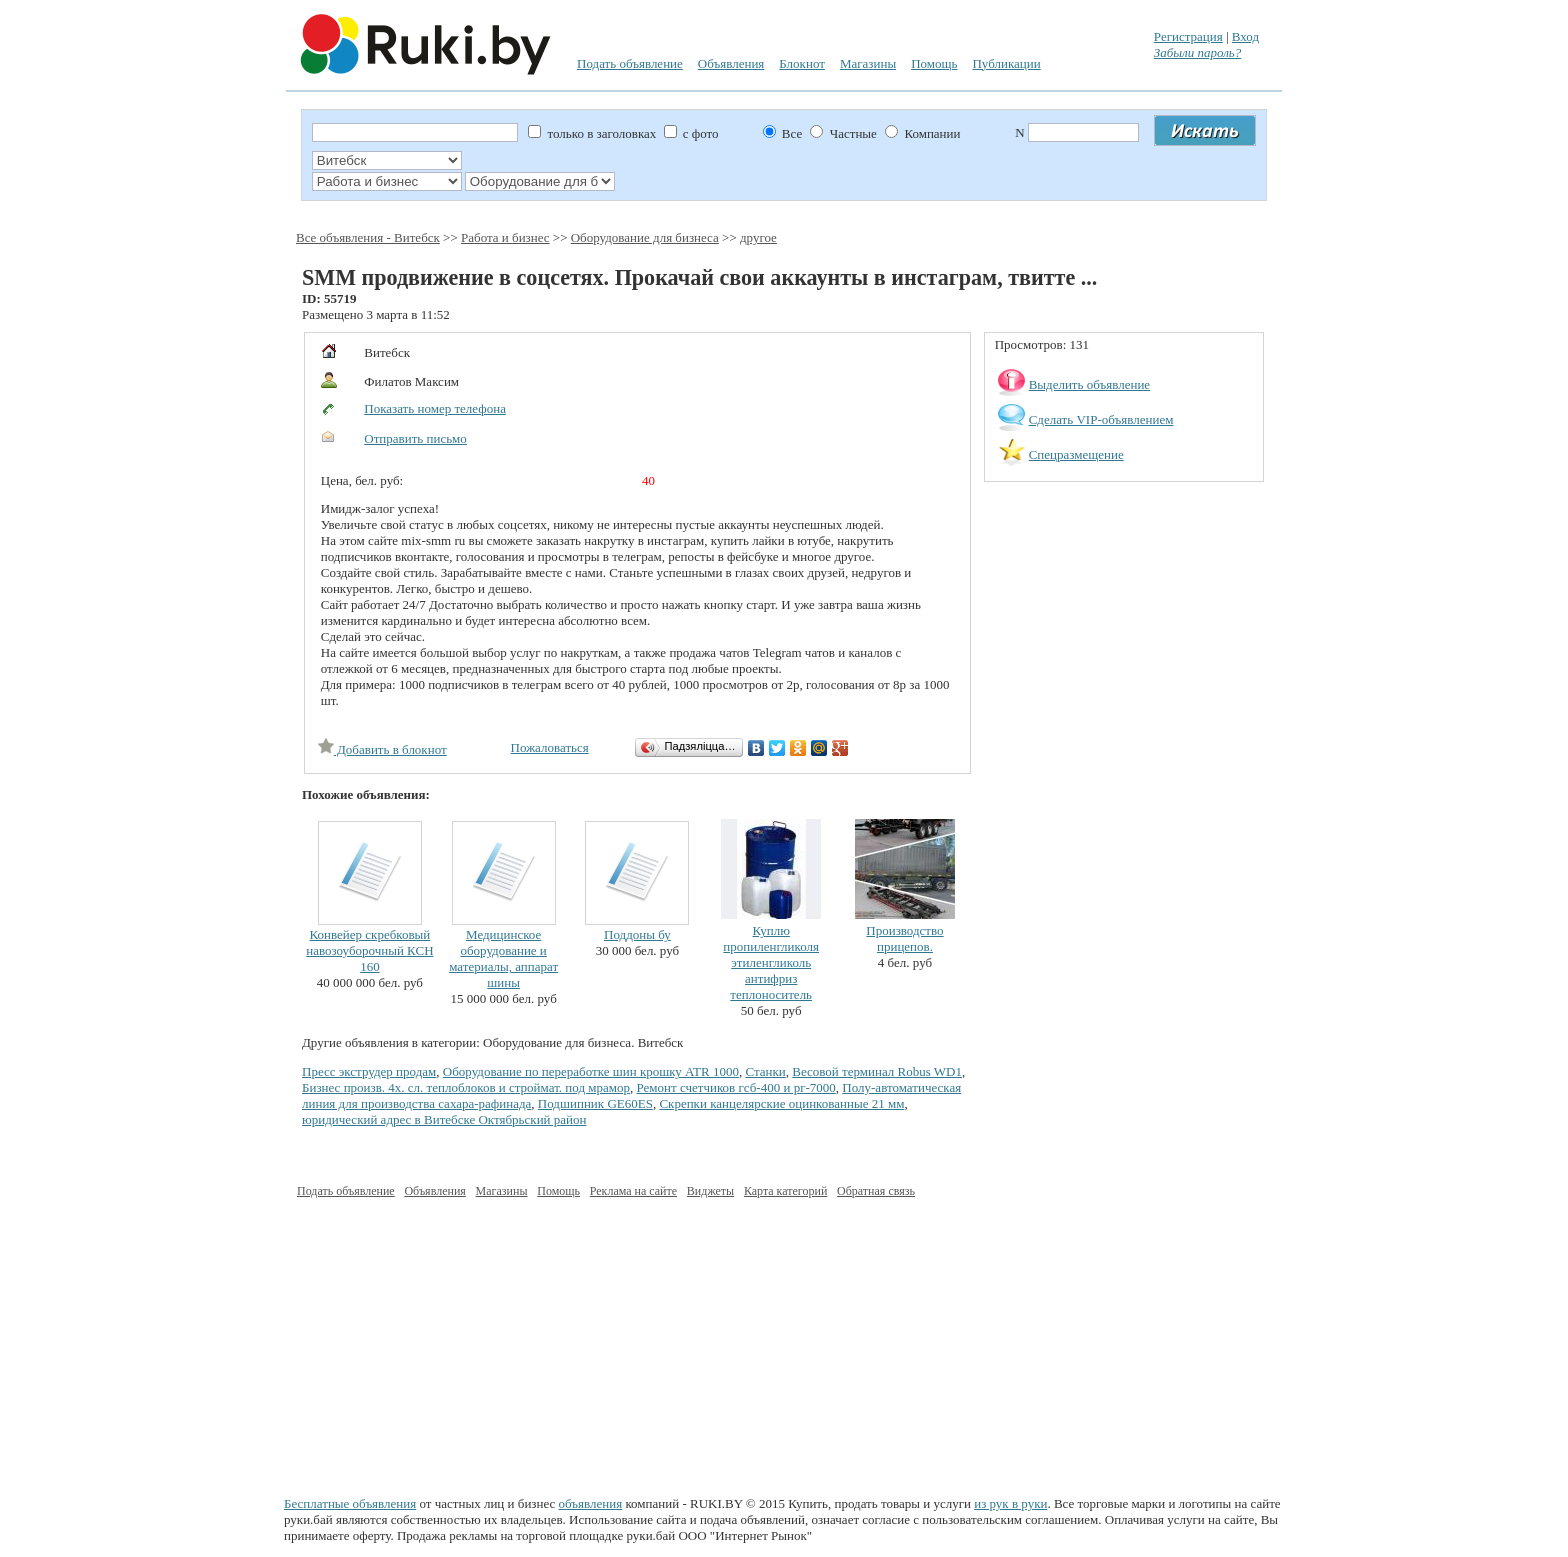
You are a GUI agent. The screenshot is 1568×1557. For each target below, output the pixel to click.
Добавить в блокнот (382, 749)
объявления (591, 1503)
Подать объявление (630, 63)
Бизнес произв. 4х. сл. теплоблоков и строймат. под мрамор (466, 1087)
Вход (1245, 36)
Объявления (731, 63)
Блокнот (802, 63)
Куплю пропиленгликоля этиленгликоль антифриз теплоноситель (771, 962)
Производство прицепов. (904, 938)
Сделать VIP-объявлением (1101, 419)
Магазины (868, 63)
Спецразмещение (1076, 454)
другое (758, 237)
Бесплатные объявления (350, 1503)
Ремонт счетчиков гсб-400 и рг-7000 (736, 1087)
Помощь (934, 63)
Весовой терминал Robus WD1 (877, 1071)
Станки (765, 1071)
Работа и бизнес (505, 237)
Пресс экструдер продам (369, 1071)
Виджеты (710, 1191)
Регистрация (1188, 36)
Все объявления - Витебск (368, 237)
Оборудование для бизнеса (645, 237)
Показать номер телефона (435, 408)
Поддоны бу (637, 934)
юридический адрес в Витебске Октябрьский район (444, 1119)
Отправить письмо (415, 438)
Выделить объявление (1090, 384)
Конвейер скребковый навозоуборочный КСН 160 (369, 950)
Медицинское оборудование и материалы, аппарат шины (503, 958)
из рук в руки (1010, 1503)
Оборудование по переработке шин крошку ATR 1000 (591, 1071)
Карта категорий (785, 1191)
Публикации (1006, 63)
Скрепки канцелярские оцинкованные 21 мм (781, 1103)
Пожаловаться (550, 747)
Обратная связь (876, 1191)
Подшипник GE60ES (595, 1103)
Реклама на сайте (633, 1191)
